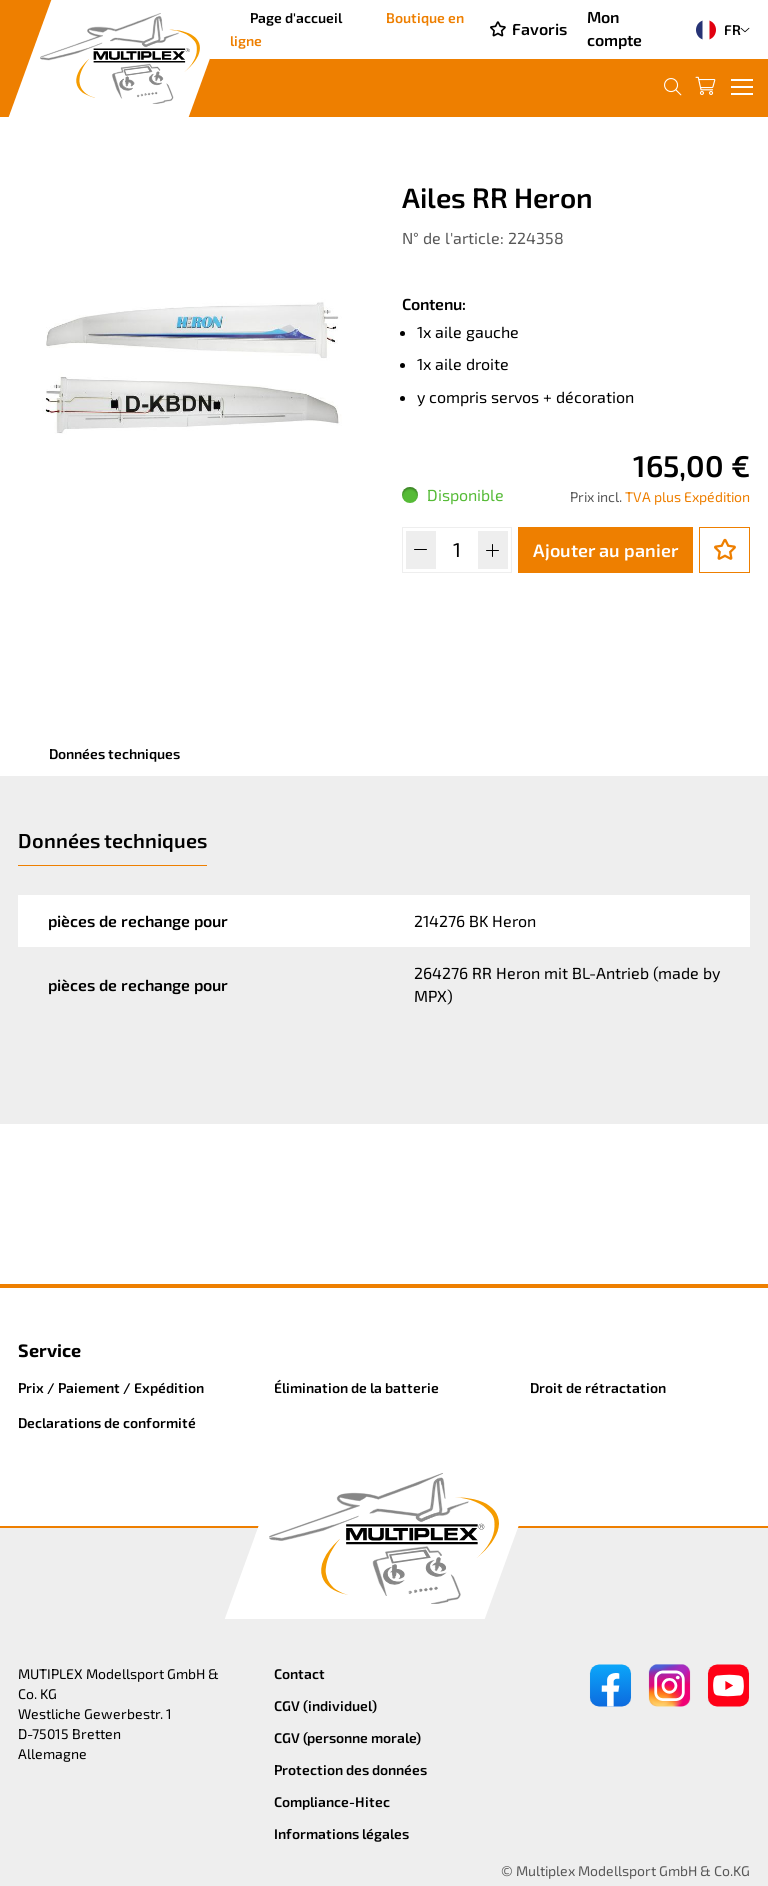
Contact (299, 1673)
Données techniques (114, 753)
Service (49, 1350)
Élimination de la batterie (356, 1387)
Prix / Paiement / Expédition (111, 1387)
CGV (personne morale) (347, 1737)
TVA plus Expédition (687, 496)
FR (714, 30)
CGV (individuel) (325, 1705)
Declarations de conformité (107, 1422)
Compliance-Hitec (332, 1801)
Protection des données (350, 1769)
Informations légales (341, 1833)
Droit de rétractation (598, 1387)
